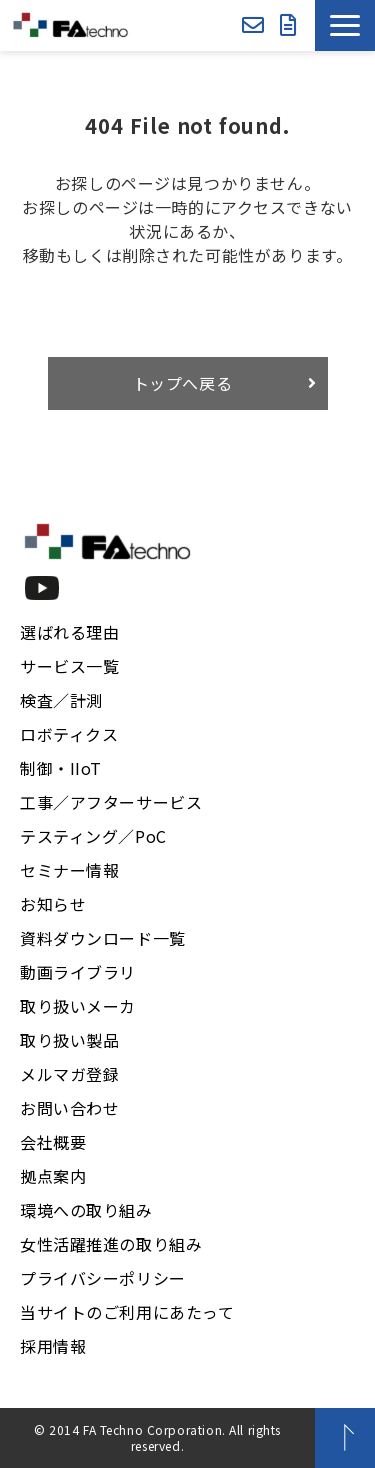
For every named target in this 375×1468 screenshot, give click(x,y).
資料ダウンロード (288, 25)
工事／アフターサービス (111, 802)
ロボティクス (69, 734)
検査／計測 (61, 700)
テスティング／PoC (93, 836)
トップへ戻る (183, 383)
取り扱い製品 (69, 1040)
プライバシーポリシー (103, 1278)
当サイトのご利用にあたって (127, 1312)
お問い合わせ (253, 25)
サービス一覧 (69, 666)
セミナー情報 (69, 870)
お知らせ (53, 904)
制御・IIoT (61, 768)
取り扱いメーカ (78, 1006)
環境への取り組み (86, 1210)
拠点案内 (53, 1176)
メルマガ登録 (69, 1074)
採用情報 (53, 1346)
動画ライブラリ (78, 972)
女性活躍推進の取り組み (111, 1244)
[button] (345, 25)
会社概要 (53, 1142)
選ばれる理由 (69, 632)
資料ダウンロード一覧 (103, 938)
